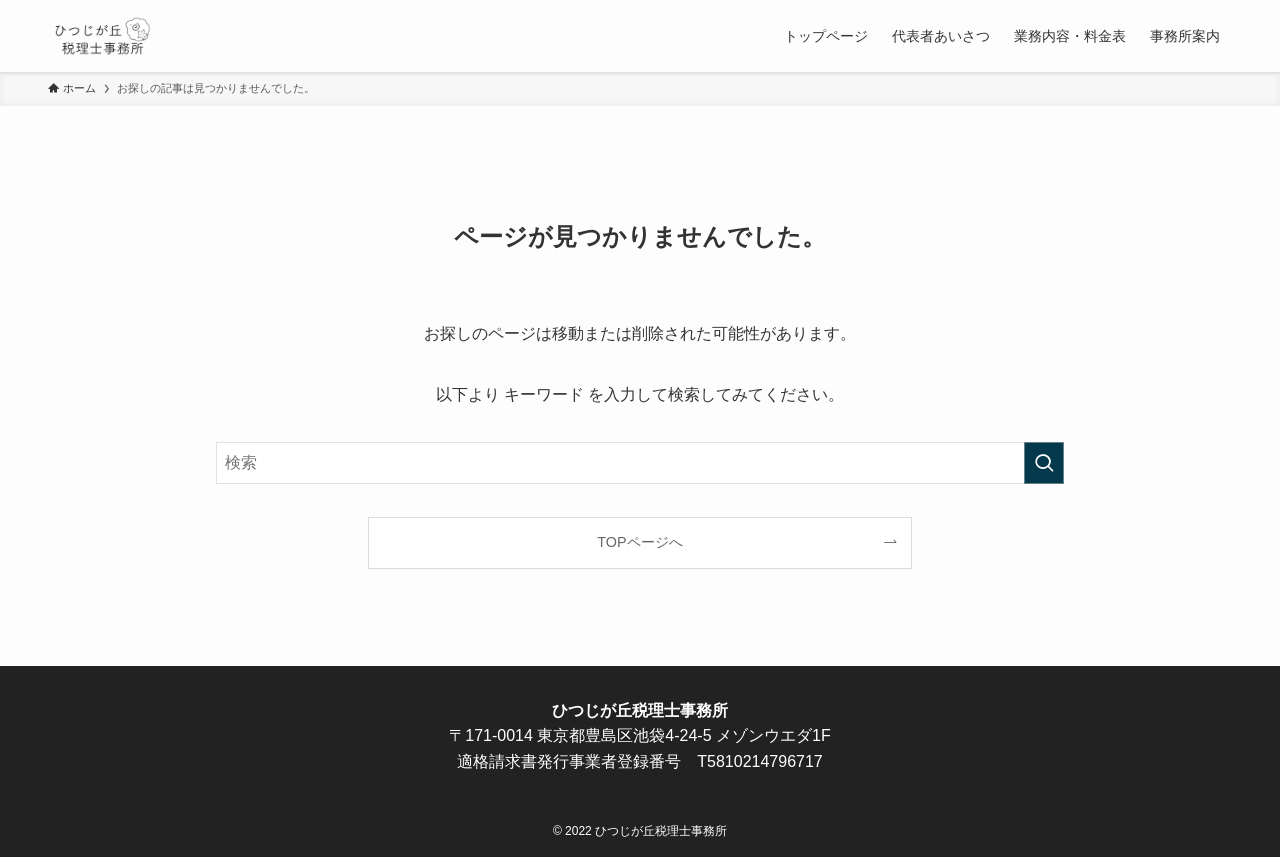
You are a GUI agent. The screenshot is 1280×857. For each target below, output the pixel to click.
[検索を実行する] (1044, 463)
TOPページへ (639, 542)
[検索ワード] (640, 463)
